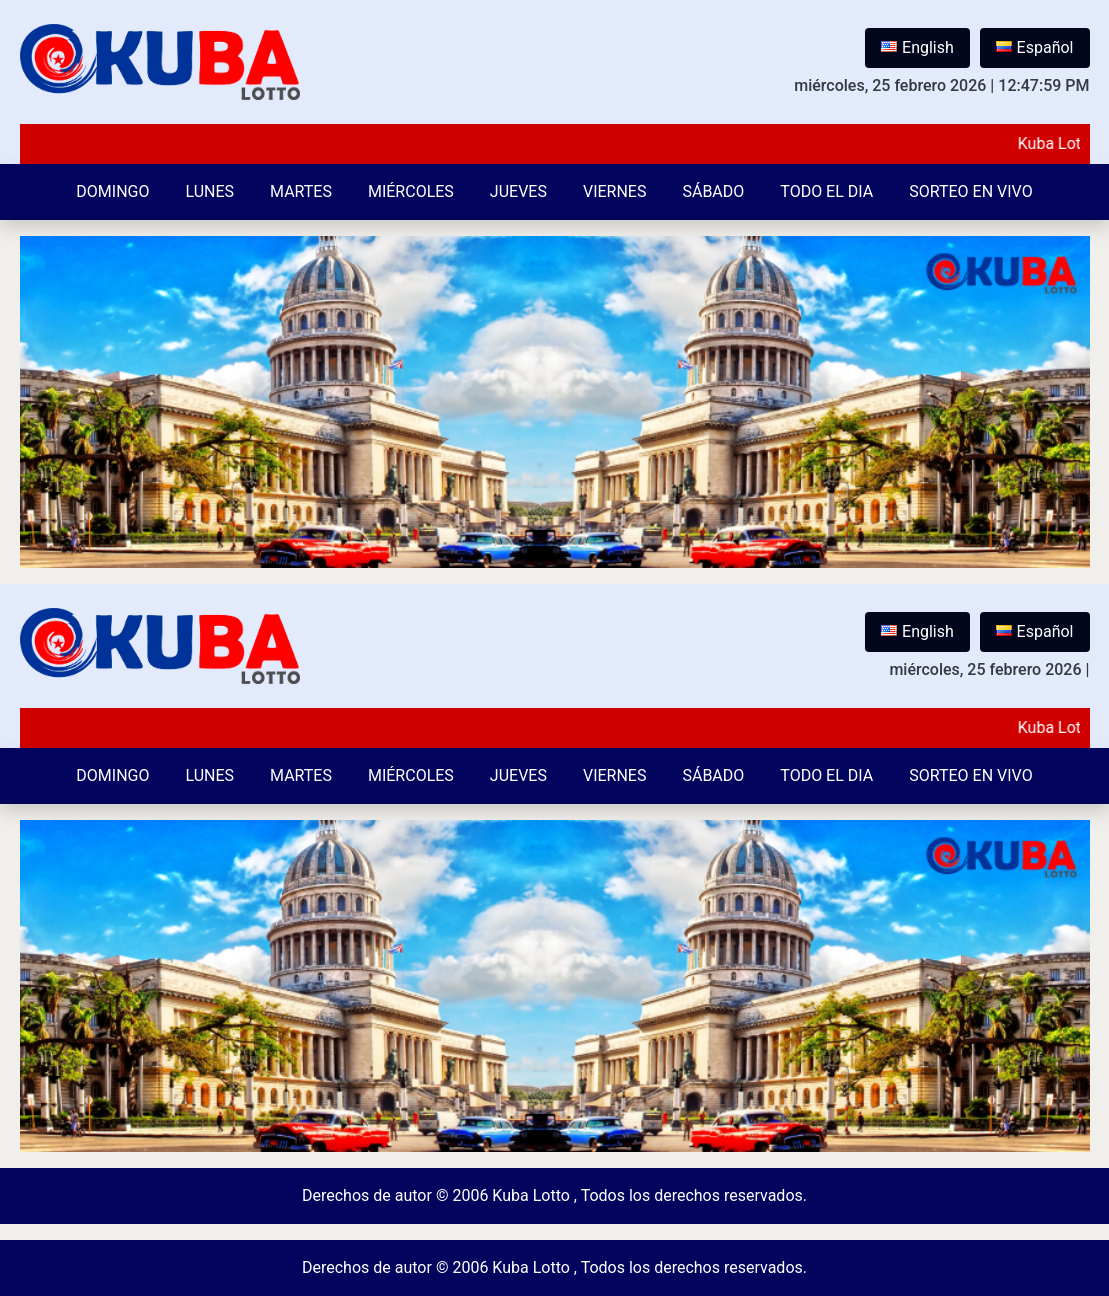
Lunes (209, 191)
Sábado (713, 191)
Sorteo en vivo (970, 191)
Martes (301, 191)
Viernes (615, 191)
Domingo (112, 191)
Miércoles (411, 191)
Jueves (518, 191)
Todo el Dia (826, 191)
